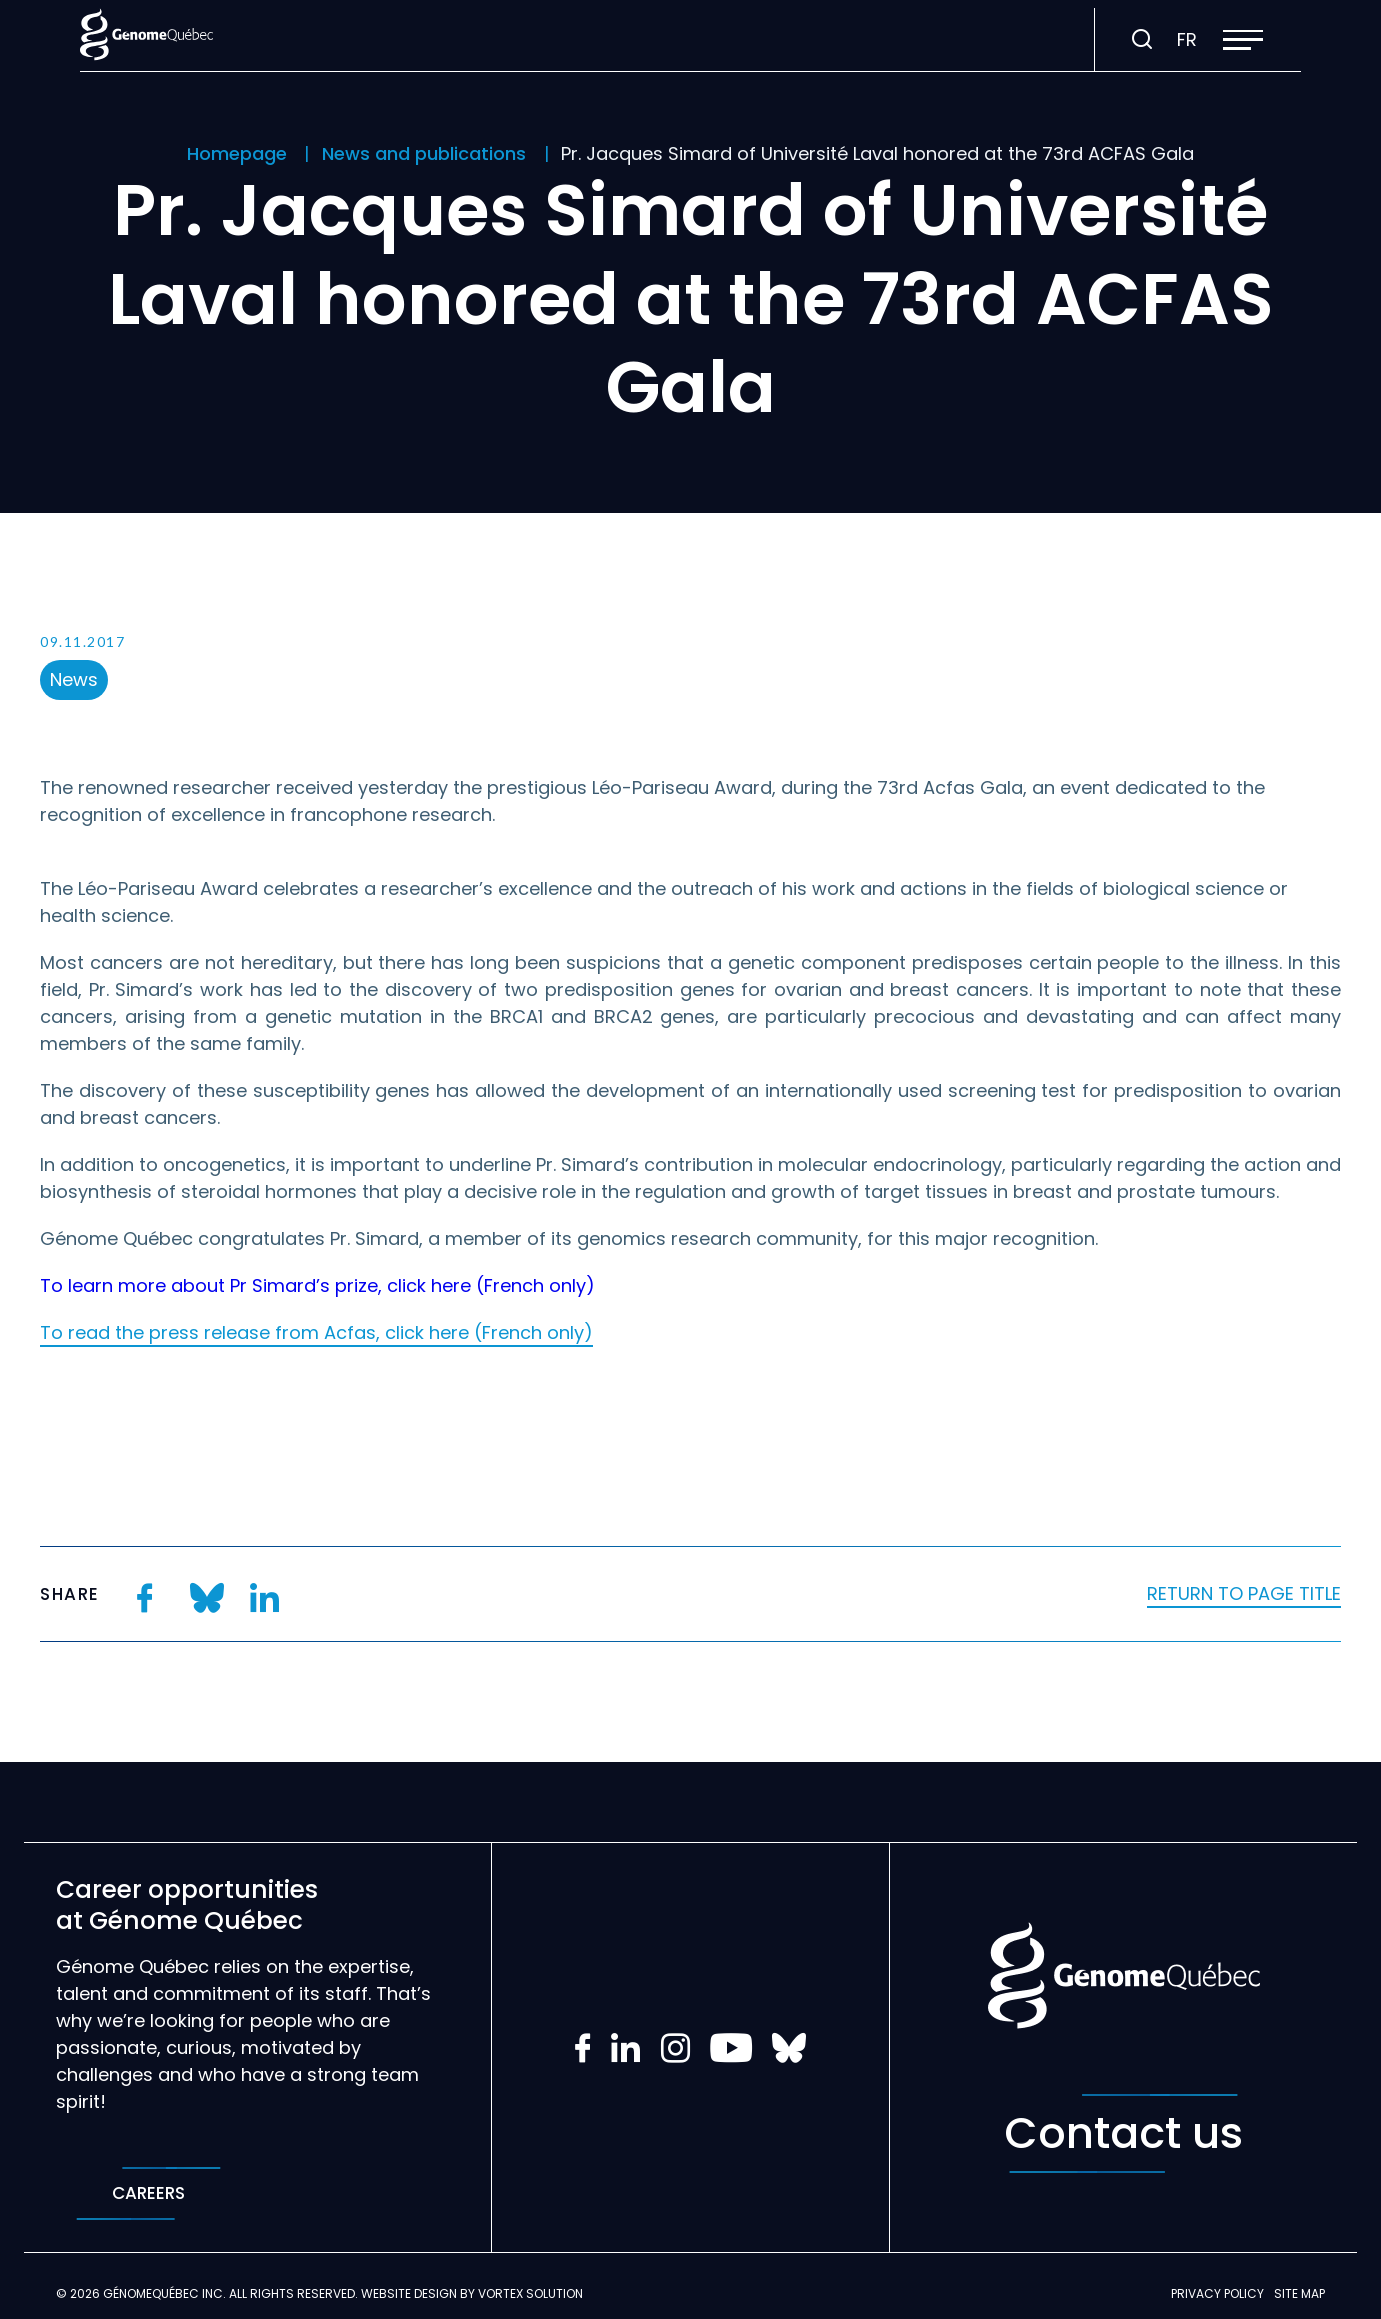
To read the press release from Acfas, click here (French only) (316, 1332)
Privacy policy (1217, 2293)
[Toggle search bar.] (1142, 40)
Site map (1299, 2293)
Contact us (1123, 2133)
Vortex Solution (530, 2293)
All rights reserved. (293, 2293)
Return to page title (1244, 1593)
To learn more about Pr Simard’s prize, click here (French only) (317, 1285)
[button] (1243, 40)
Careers (148, 2193)
